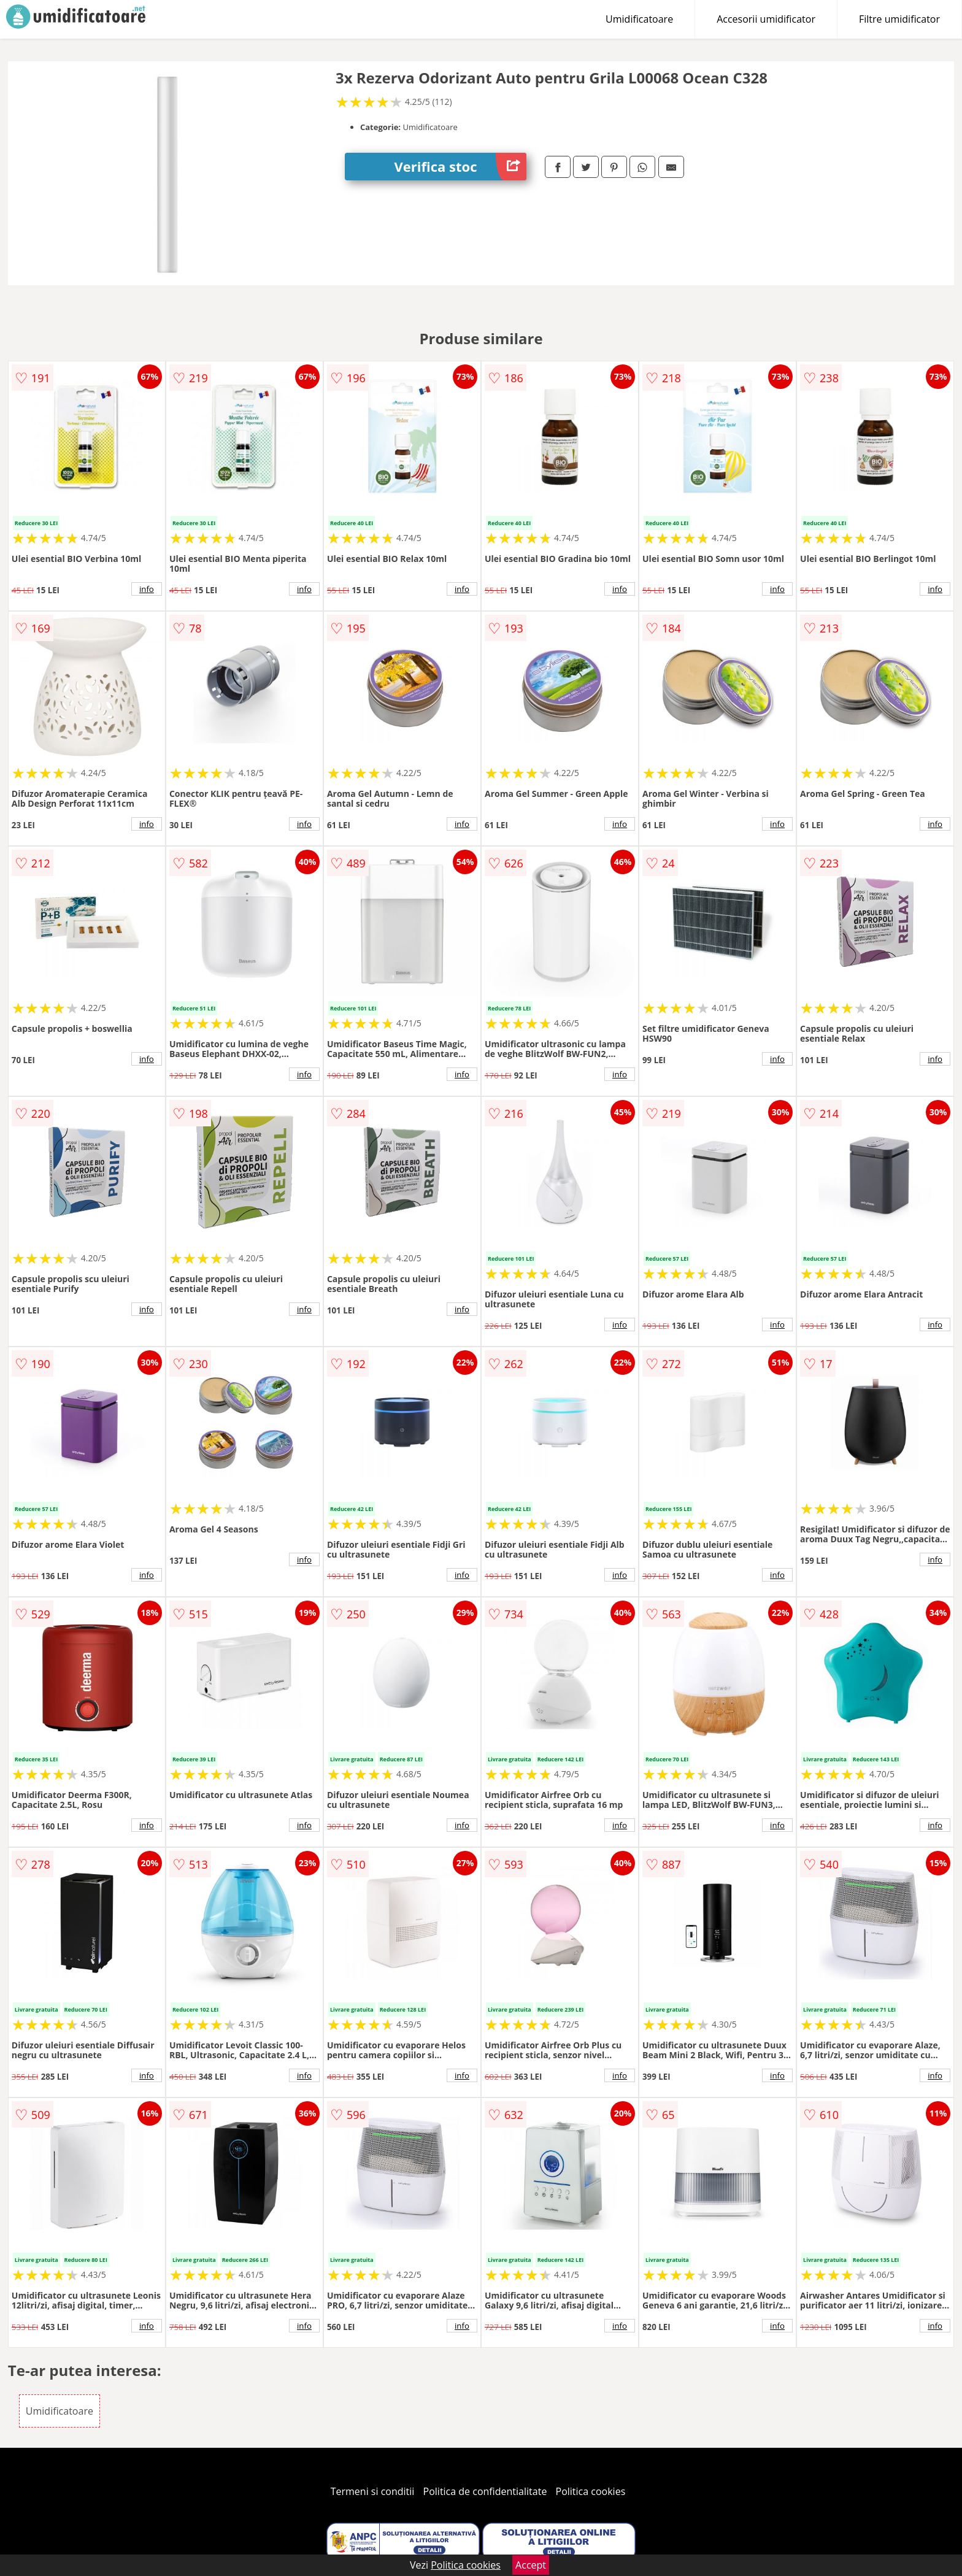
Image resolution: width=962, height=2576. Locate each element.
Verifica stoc (460, 166)
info (146, 588)
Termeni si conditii (373, 2491)
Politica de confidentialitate (485, 2491)
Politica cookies (591, 2491)
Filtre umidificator (899, 19)
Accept (530, 2565)
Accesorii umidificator (766, 19)
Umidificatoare (639, 19)
